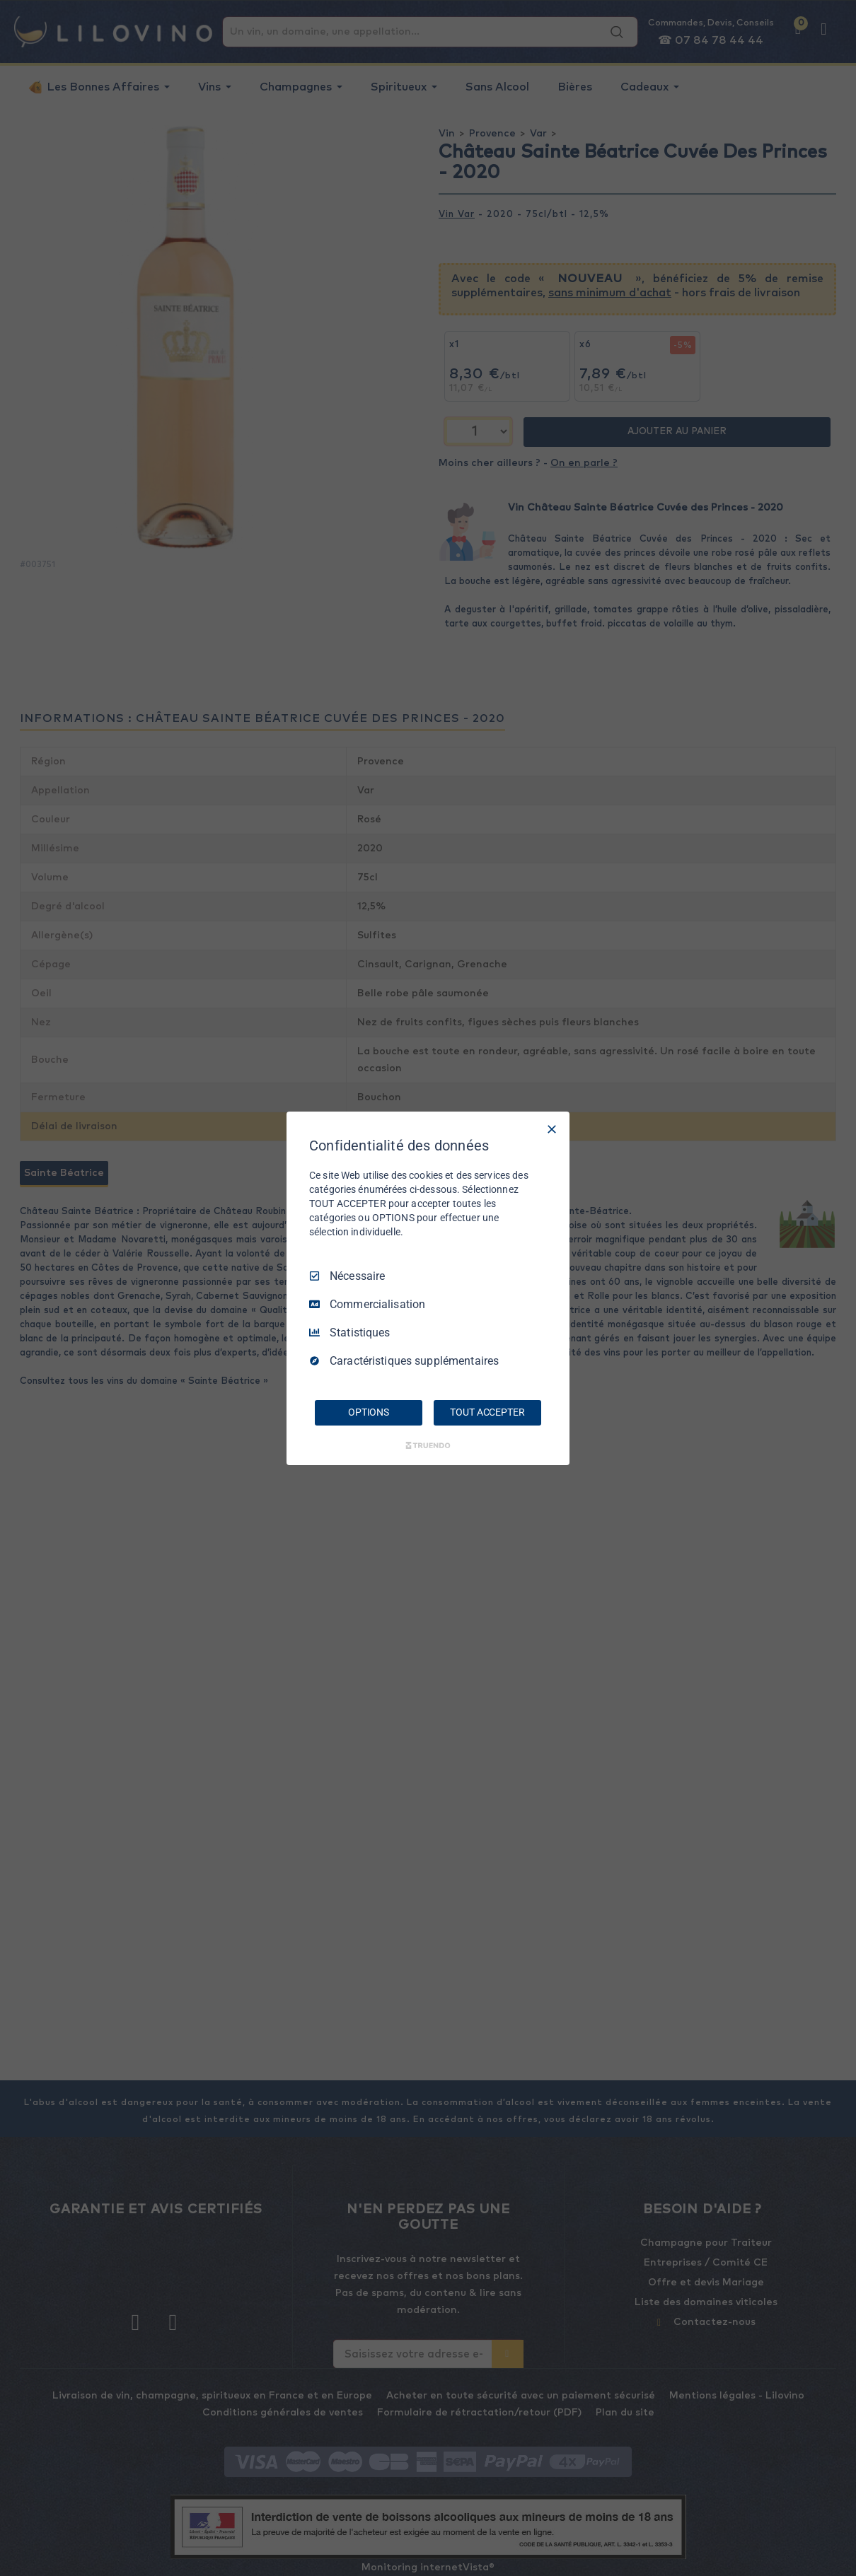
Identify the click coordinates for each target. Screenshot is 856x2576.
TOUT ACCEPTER (487, 1412)
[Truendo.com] (428, 1445)
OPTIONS (368, 1412)
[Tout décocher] (551, 1128)
